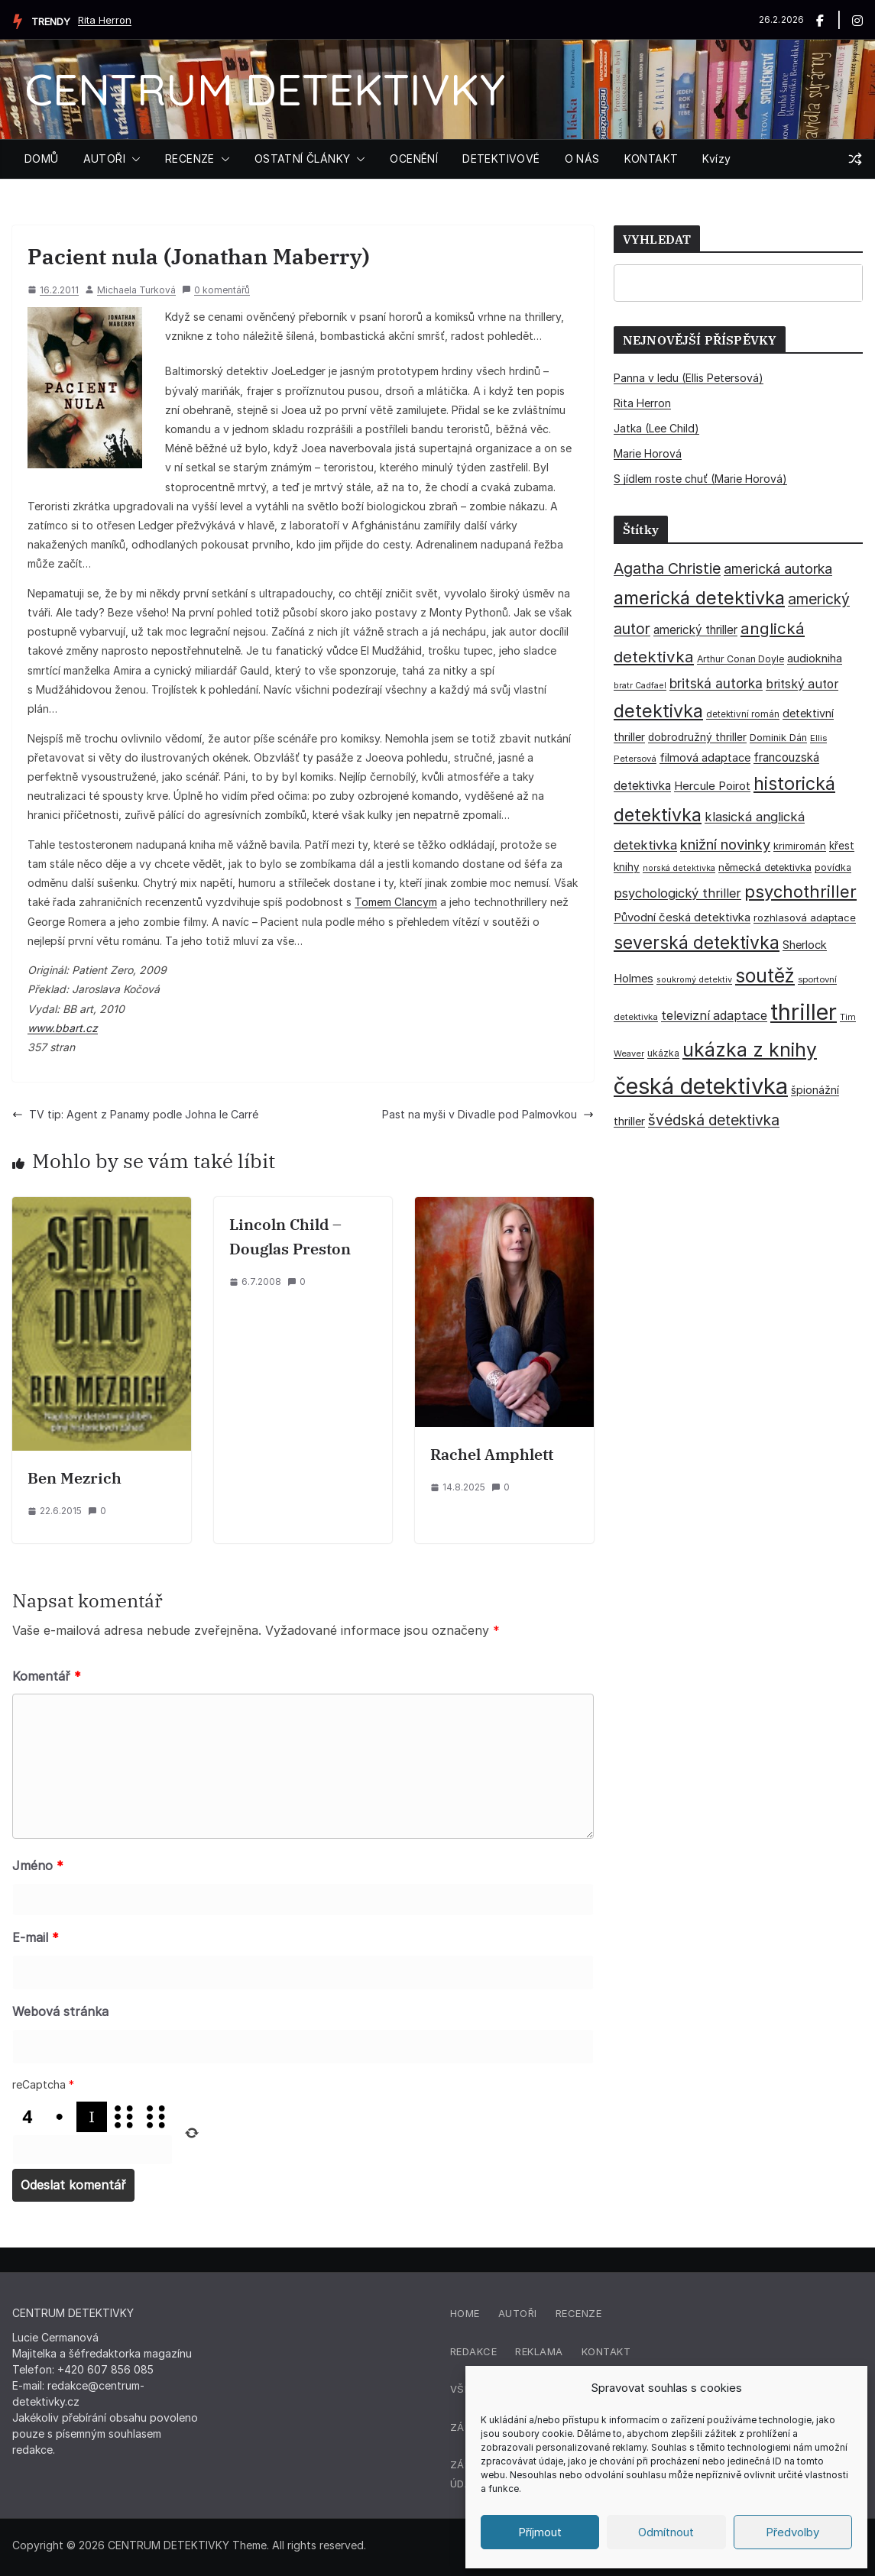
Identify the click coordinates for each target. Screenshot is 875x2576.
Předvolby (792, 2532)
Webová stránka (60, 2011)
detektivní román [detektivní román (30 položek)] (742, 714)
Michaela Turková (136, 290)
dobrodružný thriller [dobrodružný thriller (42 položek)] (697, 737)
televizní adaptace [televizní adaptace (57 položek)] (714, 1015)
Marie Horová (648, 453)
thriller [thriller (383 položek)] (803, 1011)
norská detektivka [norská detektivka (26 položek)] (679, 868)
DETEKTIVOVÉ (501, 158)
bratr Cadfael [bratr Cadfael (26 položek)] (640, 686)
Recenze (579, 2313)
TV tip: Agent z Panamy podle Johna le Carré (135, 1114)
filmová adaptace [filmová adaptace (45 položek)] (704, 757)
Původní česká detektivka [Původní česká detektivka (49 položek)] (682, 917)
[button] (133, 159)
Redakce (473, 2351)
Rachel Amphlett (491, 1454)
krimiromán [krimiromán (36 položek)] (799, 846)
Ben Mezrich (75, 1478)
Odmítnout (666, 2532)
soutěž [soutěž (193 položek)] (765, 975)
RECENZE (190, 158)
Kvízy (716, 158)
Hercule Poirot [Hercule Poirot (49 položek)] (712, 785)
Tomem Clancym (396, 901)
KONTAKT (651, 158)
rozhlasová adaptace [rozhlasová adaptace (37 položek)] (804, 917)
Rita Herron (104, 20)
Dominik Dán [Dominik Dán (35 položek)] (778, 737)
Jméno (37, 1865)
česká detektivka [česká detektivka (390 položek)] (701, 1086)
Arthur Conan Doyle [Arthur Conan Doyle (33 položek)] (740, 659)
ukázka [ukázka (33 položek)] (663, 1053)
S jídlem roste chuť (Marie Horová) (700, 478)
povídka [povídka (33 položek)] (833, 867)
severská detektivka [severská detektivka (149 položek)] (696, 942)
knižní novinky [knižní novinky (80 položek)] (725, 844)
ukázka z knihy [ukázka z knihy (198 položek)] (749, 1049)
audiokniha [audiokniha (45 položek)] (814, 658)
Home (465, 2313)
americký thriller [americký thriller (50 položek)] (695, 630)
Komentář (46, 1676)
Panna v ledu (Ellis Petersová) (688, 377)
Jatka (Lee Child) (656, 428)
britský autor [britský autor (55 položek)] (802, 684)
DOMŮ (41, 158)
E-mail (35, 1937)
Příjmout (540, 2532)
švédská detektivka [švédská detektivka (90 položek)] (713, 1120)
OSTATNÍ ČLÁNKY (302, 158)
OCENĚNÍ (414, 158)
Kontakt (606, 2351)
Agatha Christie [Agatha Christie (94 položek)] (667, 568)
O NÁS (582, 158)
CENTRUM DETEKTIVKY (264, 89)
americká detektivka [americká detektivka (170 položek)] (699, 598)
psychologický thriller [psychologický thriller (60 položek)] (677, 893)
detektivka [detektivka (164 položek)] (658, 711)
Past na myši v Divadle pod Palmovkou (488, 1114)
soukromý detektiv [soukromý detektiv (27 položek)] (694, 979)
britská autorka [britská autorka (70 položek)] (716, 683)
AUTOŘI (104, 158)
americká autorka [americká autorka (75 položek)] (778, 569)
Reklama (539, 2351)
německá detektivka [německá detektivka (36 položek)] (765, 867)
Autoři (517, 2313)
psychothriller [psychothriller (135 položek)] (800, 891)
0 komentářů (216, 290)
